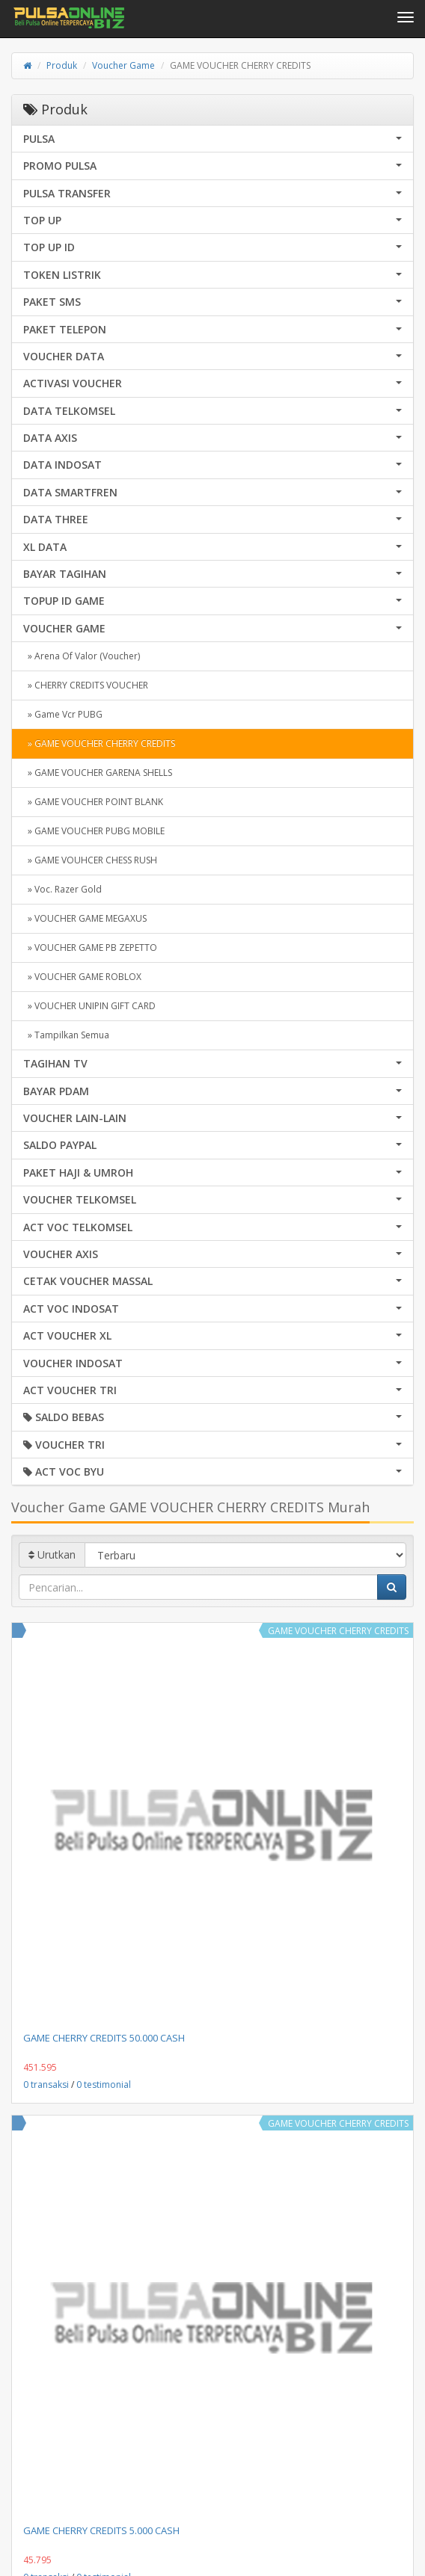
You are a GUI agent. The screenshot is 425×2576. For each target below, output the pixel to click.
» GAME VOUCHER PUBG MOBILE (94, 831)
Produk (61, 65)
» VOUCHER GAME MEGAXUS (85, 918)
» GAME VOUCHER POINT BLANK (93, 801)
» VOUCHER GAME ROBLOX (82, 976)
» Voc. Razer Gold (62, 889)
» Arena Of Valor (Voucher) (81, 656)
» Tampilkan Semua (66, 1035)
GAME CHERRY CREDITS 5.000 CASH (101, 2530)
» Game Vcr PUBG (63, 714)
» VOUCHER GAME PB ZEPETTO (90, 947)
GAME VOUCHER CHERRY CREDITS (338, 1630)
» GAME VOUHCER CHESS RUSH (90, 860)
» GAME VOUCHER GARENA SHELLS (97, 772)
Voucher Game (123, 65)
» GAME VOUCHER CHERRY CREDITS (99, 743)
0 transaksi (46, 2084)
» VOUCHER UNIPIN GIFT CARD (89, 1005)
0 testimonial (103, 2084)
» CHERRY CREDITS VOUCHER (85, 685)
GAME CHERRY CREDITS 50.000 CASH (104, 2038)
